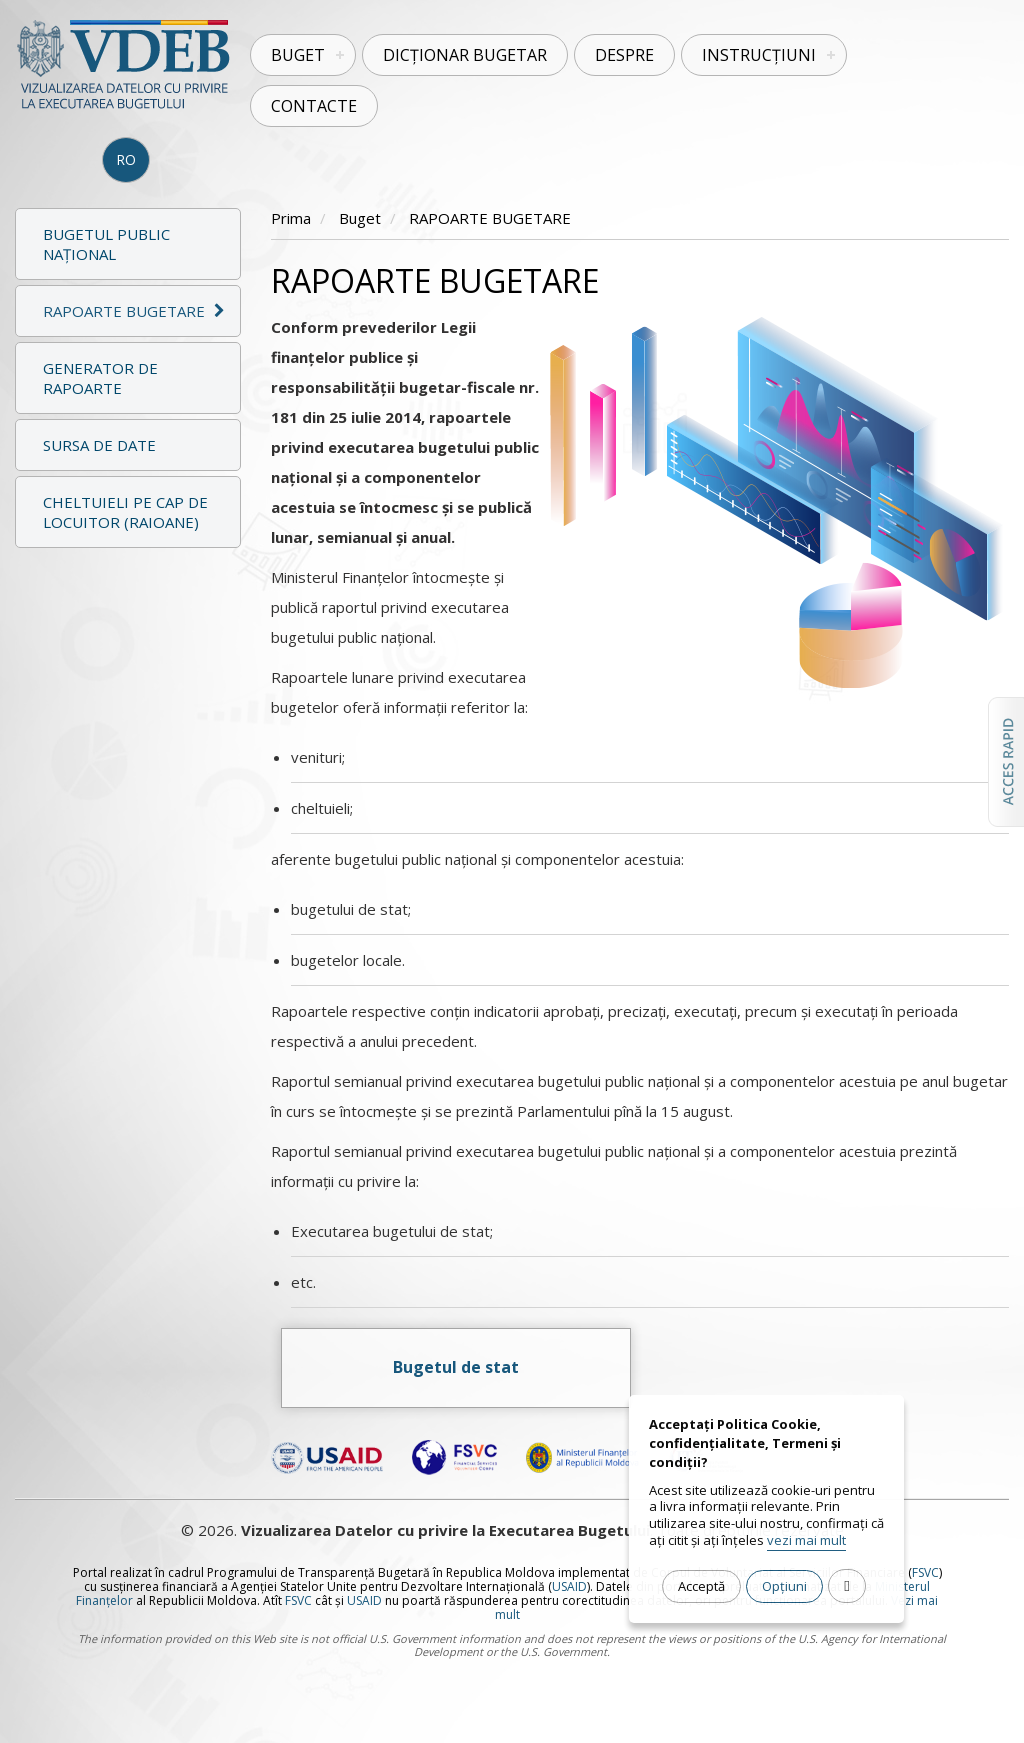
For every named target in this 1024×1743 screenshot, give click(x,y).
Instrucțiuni (759, 55)
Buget (298, 55)
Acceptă (701, 1586)
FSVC (925, 1572)
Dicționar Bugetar (465, 55)
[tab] (128, 308)
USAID (569, 1586)
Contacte (314, 106)
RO (126, 159)
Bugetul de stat (456, 1367)
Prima (291, 218)
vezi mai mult (806, 1540)
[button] (128, 311)
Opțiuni (784, 1586)
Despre (624, 55)
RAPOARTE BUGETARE (490, 218)
